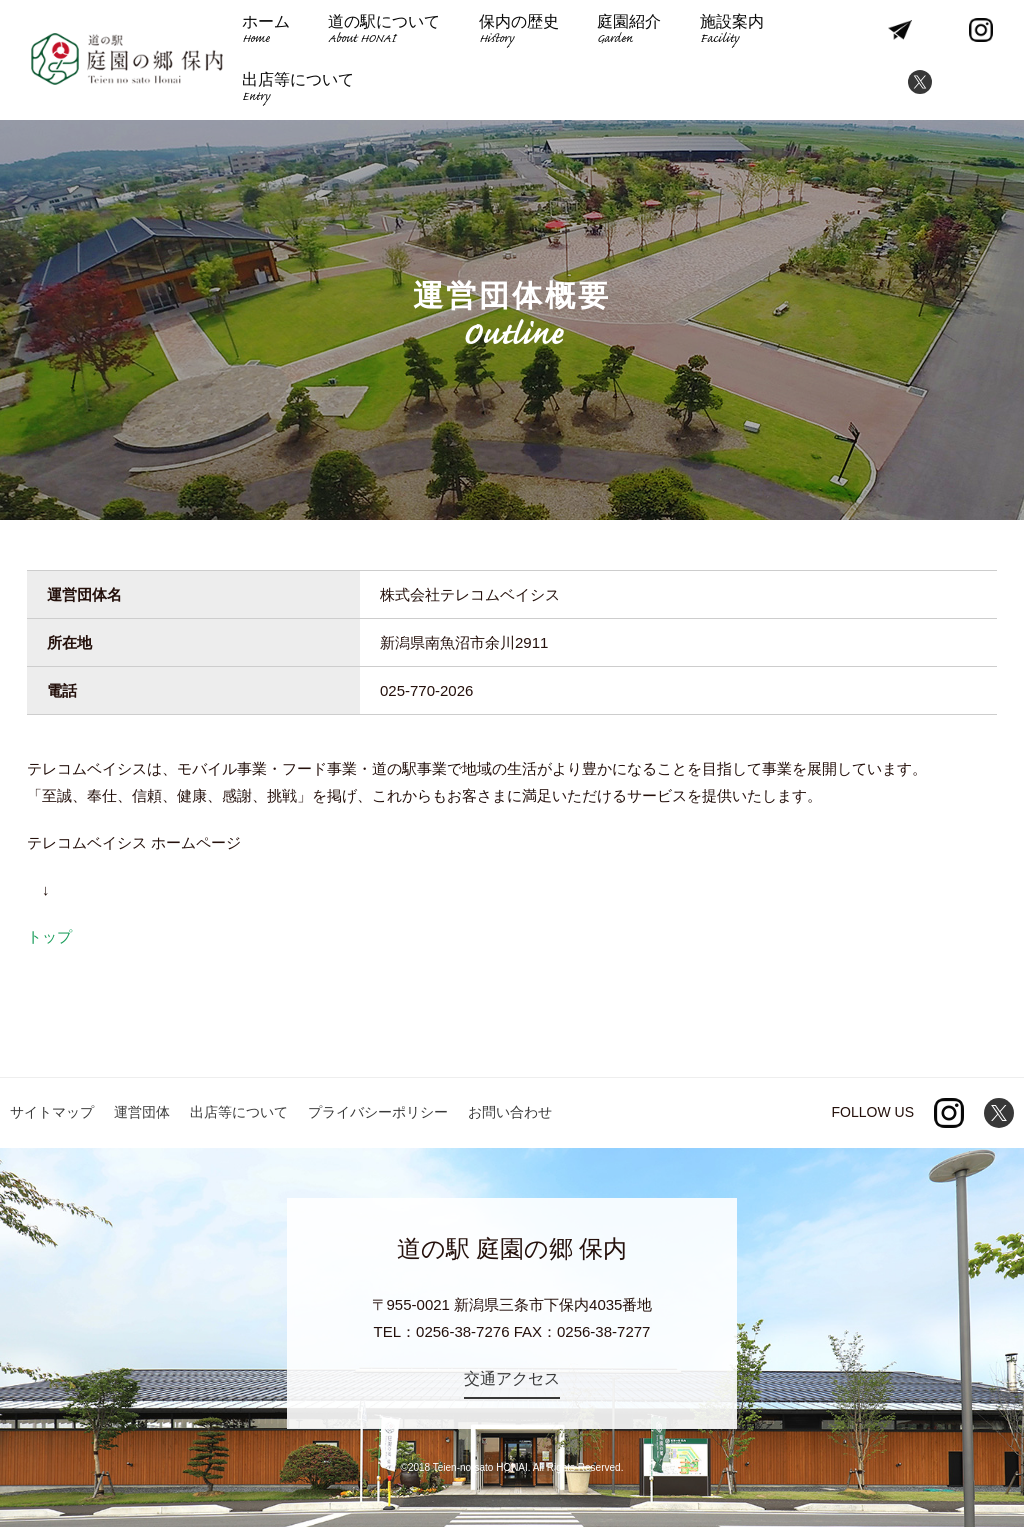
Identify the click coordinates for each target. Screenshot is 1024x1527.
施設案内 (732, 31)
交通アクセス (512, 1378)
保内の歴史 (519, 31)
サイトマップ (52, 1112)
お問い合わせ (510, 1112)
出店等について (298, 89)
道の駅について (384, 31)
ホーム (266, 31)
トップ (49, 936)
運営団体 (142, 1112)
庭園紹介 (629, 31)
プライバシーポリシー (378, 1112)
